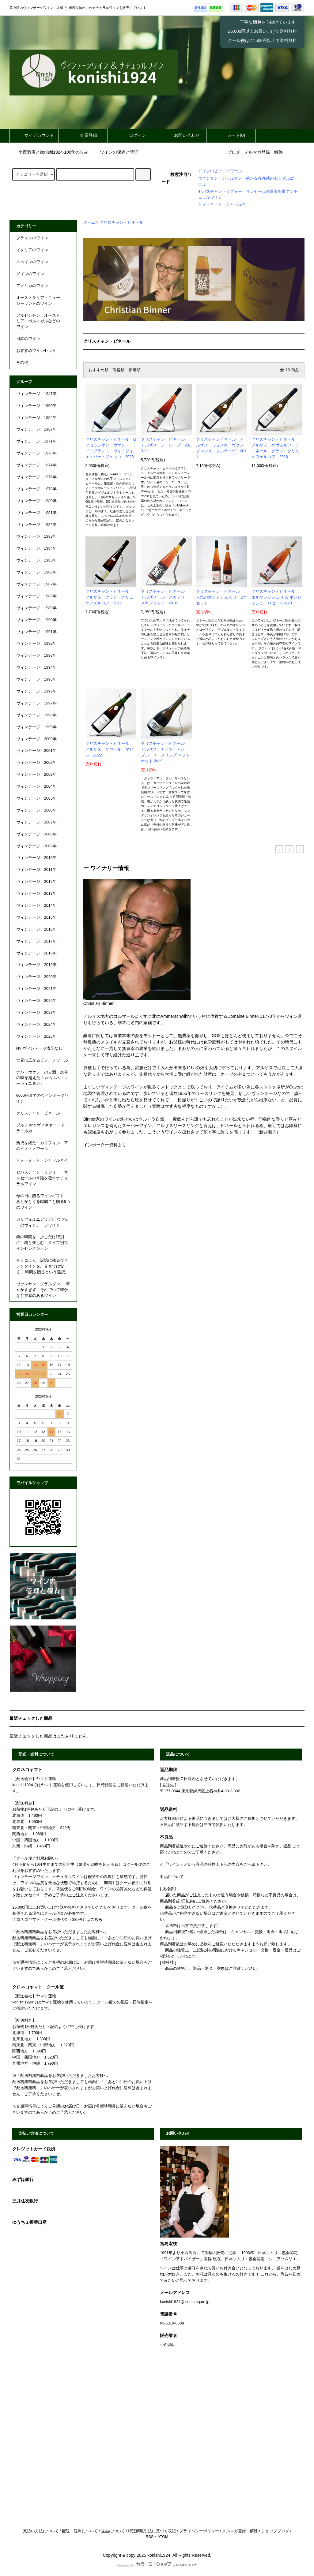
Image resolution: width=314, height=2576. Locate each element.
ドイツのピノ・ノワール (220, 171)
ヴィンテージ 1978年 (36, 489)
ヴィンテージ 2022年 (36, 1001)
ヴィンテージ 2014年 (36, 905)
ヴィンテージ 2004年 (36, 786)
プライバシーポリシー (199, 2531)
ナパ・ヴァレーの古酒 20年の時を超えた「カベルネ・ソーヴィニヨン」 (42, 1078)
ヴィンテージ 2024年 (36, 1024)
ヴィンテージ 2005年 (36, 798)
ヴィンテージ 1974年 (36, 465)
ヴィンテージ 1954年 (36, 418)
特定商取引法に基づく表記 (152, 2531)
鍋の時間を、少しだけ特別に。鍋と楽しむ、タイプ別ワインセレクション (42, 1243)
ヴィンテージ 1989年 (36, 608)
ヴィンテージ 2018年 (36, 953)
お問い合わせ (182, 135)
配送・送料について (80, 2531)
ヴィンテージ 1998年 (36, 715)
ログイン (132, 135)
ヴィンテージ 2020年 (36, 977)
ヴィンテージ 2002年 (36, 762)
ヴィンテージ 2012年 (36, 881)
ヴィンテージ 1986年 (36, 572)
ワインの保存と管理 (115, 152)
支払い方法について (41, 2531)
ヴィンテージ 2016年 (36, 929)
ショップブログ (275, 2531)
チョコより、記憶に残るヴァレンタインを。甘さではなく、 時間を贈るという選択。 (42, 1266)
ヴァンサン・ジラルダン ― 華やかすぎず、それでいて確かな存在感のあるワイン (43, 1290)
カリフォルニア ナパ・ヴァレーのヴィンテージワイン (42, 1222)
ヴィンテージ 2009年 (36, 846)
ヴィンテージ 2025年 (36, 1036)
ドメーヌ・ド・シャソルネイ (42, 1160)
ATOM (162, 2537)
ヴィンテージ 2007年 (36, 822)
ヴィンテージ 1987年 (36, 584)
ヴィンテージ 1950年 (36, 406)
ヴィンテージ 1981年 (36, 513)
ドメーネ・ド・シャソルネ (222, 204)
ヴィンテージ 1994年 (36, 667)
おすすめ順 (98, 370)
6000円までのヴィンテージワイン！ (42, 1098)
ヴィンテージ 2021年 (36, 989)
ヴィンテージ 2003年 (36, 774)
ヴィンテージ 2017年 (36, 941)
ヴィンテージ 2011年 (36, 870)
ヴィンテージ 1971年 (36, 441)
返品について (113, 2531)
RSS (149, 2537)
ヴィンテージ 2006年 (36, 810)
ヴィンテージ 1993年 (36, 655)
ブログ (233, 152)
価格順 (118, 370)
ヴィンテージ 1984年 (36, 548)
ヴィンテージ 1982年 (36, 525)
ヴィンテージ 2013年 (36, 893)
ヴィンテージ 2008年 (36, 834)
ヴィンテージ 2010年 (36, 858)
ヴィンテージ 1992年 (36, 643)
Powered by (157, 2565)
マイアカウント (34, 135)
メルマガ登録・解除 (263, 152)
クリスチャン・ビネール (121, 222)
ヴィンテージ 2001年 (36, 751)
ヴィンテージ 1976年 (36, 477)
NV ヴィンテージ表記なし (39, 1048)
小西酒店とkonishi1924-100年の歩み (50, 152)
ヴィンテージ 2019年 (36, 965)
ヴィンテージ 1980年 (36, 501)
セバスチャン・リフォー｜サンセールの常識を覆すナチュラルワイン (42, 1178)
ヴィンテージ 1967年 (36, 429)
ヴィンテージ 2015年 (36, 917)
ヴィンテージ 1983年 (36, 536)
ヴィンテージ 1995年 (36, 679)
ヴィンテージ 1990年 (36, 620)
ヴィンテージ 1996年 (36, 691)
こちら (96, 1919)
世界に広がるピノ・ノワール (42, 1060)
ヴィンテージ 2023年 (36, 1012)
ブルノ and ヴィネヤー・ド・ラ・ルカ (42, 1128)
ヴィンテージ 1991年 (36, 632)
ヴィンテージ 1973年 (36, 453)
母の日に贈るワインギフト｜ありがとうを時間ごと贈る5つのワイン (43, 1202)
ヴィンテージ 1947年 (36, 394)
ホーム (89, 222)
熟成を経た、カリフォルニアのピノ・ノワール (42, 1146)
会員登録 (83, 135)
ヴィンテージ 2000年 (36, 739)
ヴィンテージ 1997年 (36, 703)
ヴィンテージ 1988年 (36, 596)
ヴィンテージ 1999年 (36, 727)
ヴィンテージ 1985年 (36, 560)
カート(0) (231, 135)
